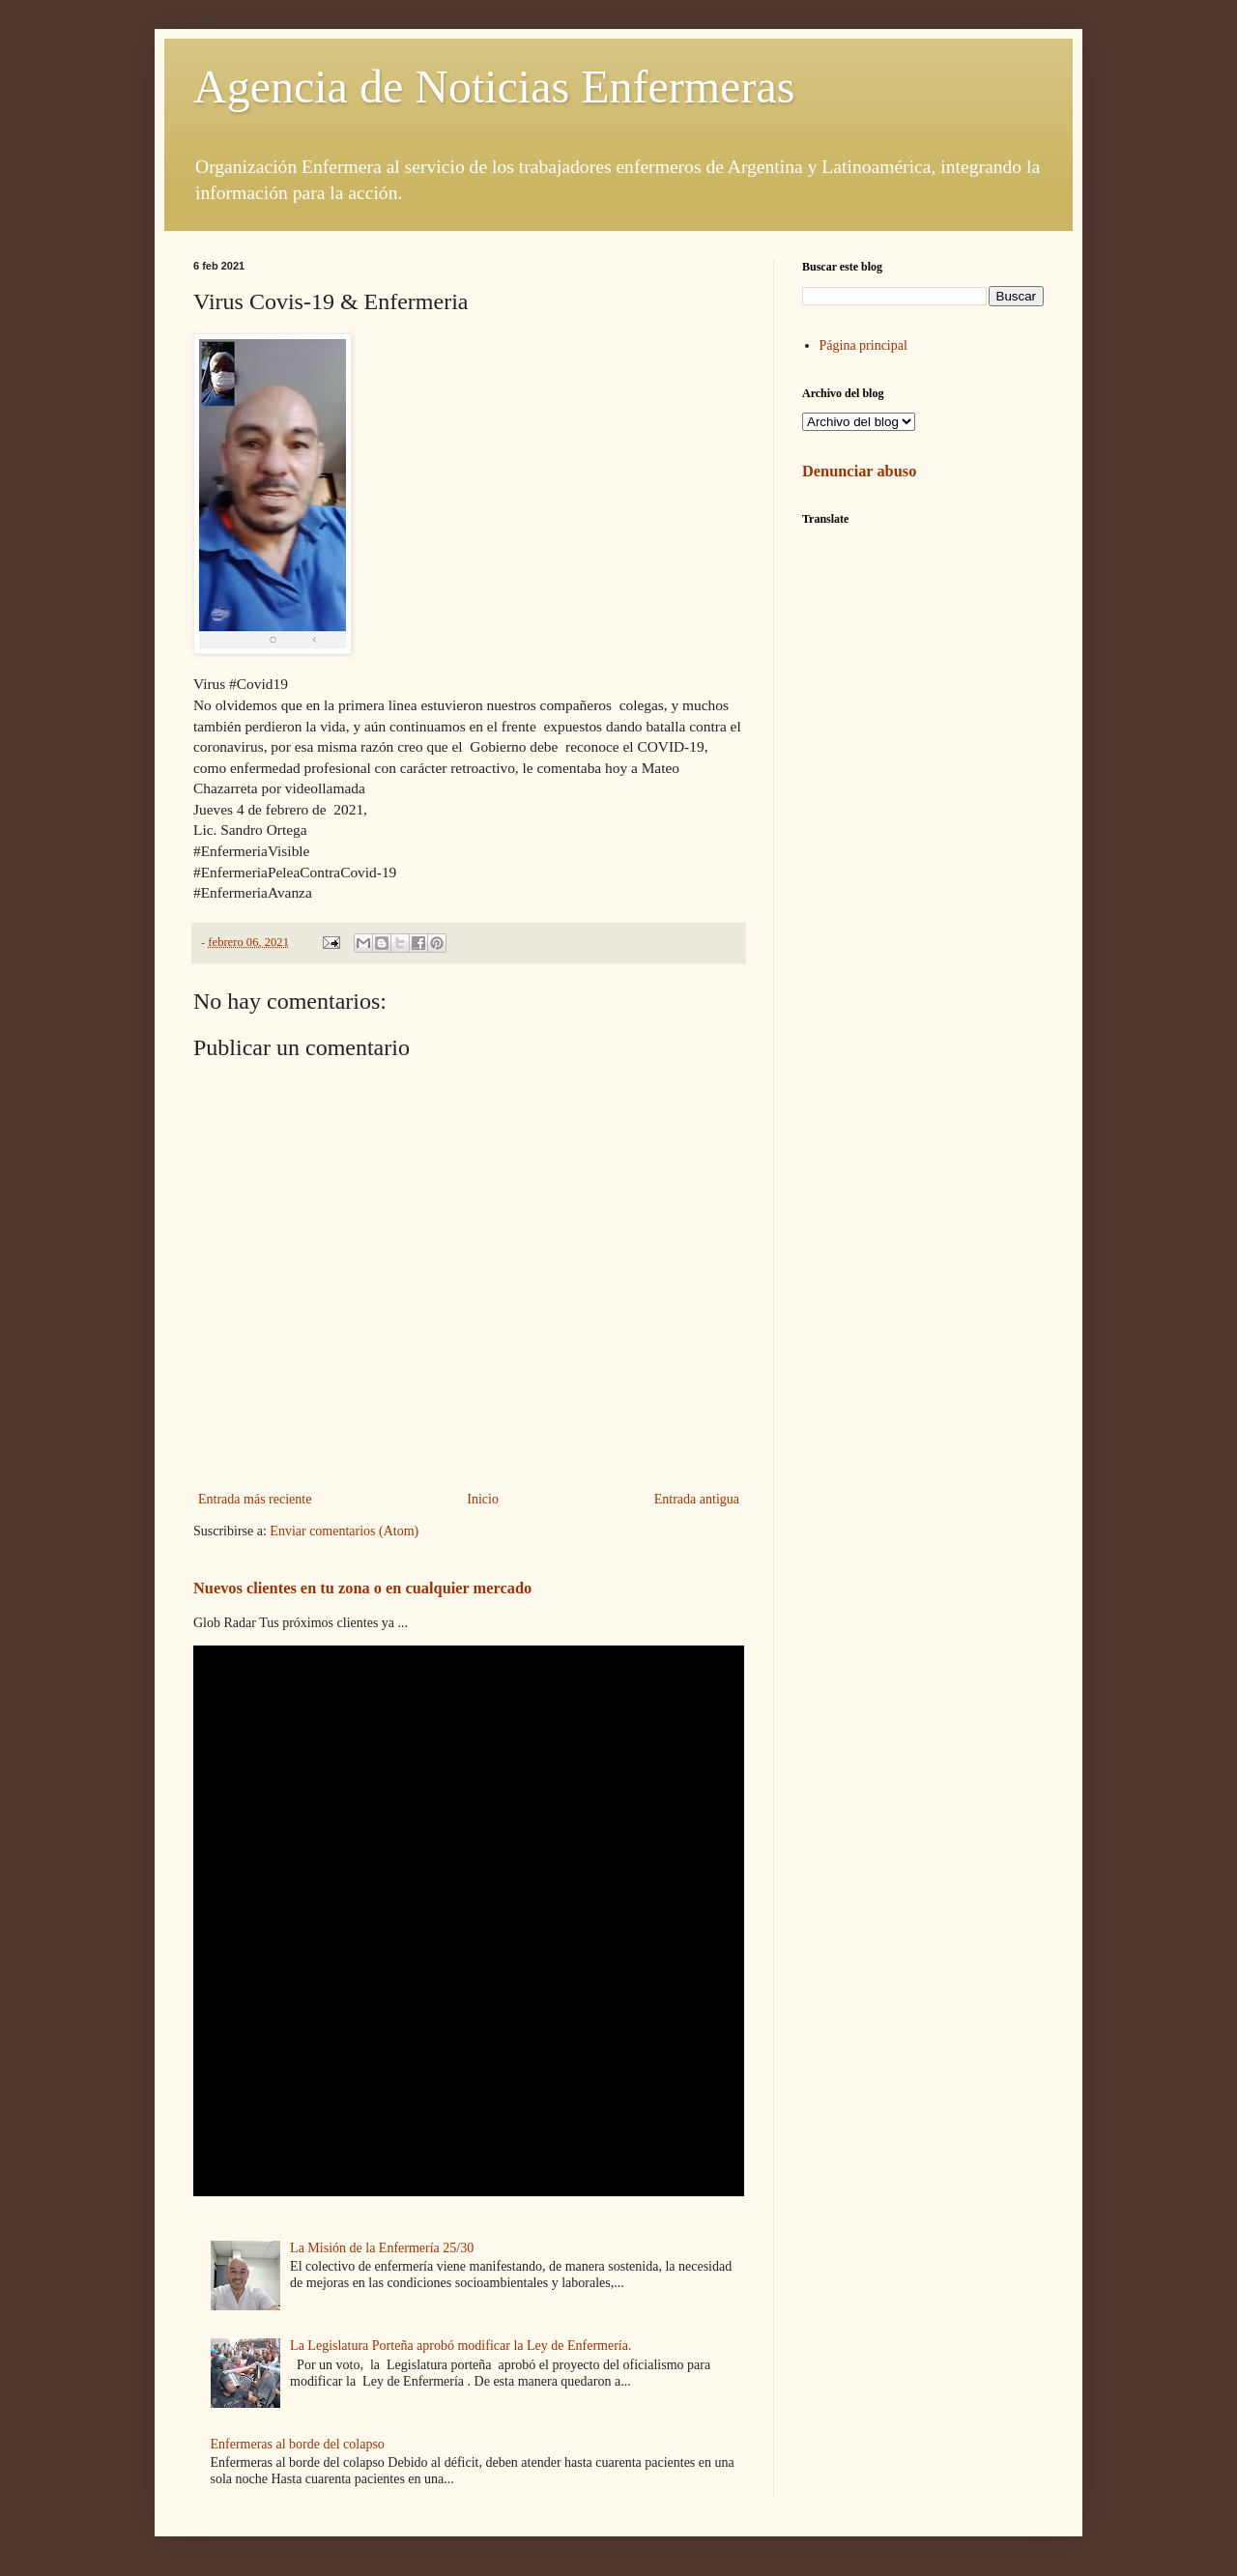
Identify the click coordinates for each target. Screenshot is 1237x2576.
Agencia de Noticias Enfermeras (493, 86)
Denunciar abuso (859, 471)
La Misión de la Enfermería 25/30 (382, 2248)
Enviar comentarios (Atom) (344, 1531)
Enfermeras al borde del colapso (298, 2444)
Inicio (483, 1499)
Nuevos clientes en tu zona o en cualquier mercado (362, 1588)
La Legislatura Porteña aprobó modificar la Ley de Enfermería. (460, 2345)
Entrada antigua (696, 1499)
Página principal (863, 345)
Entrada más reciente (254, 1499)
